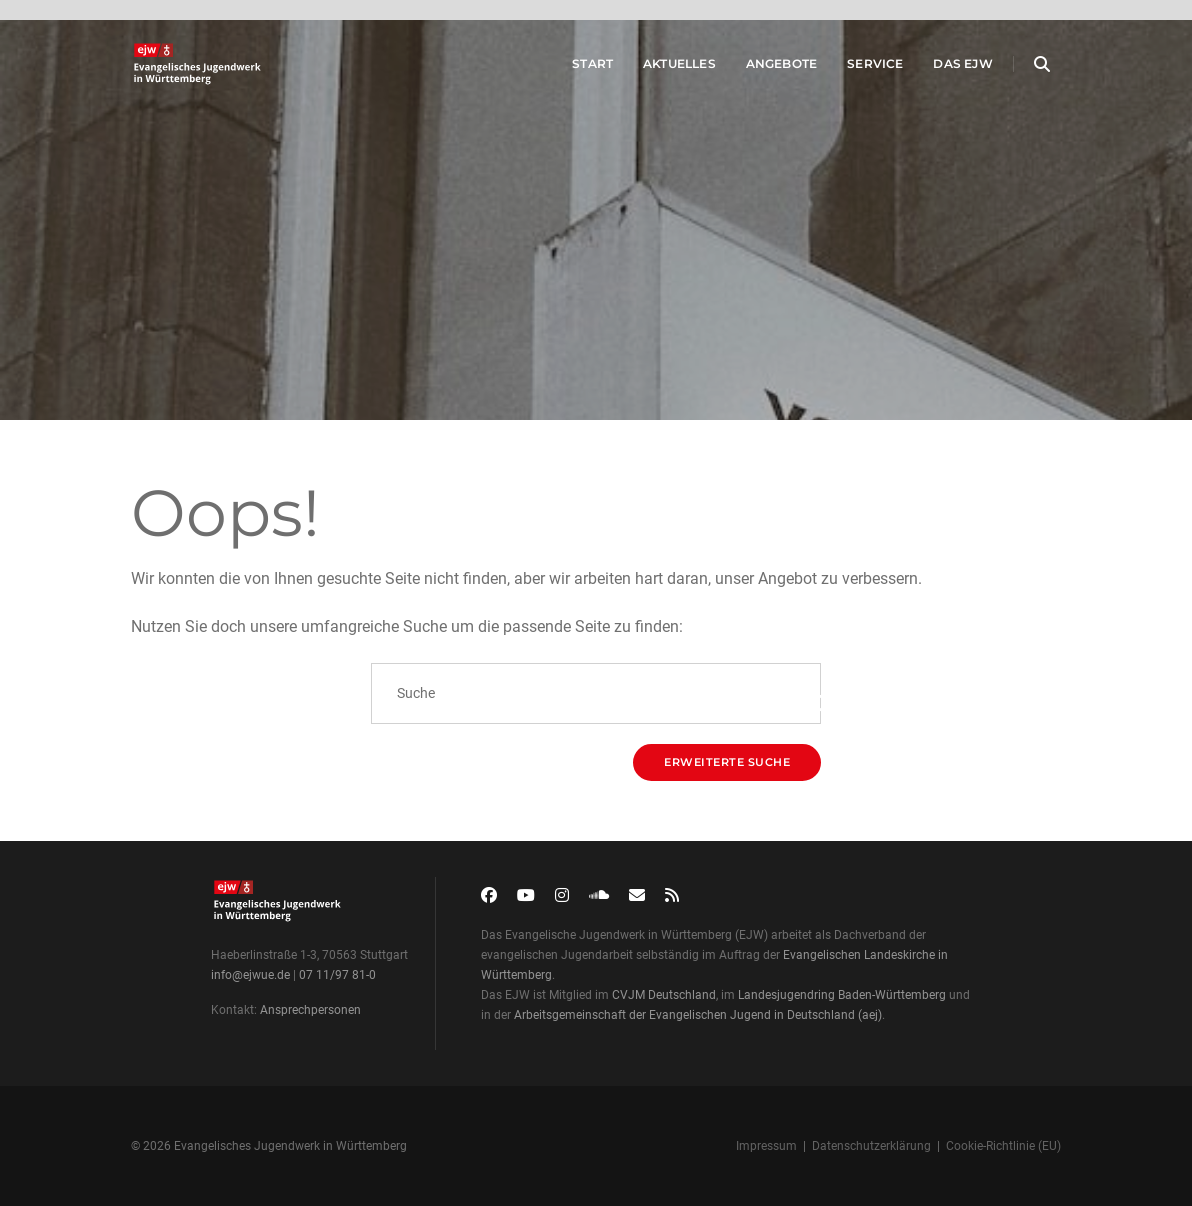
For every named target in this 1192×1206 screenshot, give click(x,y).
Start (575, 68)
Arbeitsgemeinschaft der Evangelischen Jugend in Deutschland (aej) (698, 1015)
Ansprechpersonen (310, 1010)
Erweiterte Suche (727, 762)
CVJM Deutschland (664, 995)
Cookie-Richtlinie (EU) (1003, 1146)
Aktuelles (662, 68)
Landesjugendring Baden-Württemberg (842, 995)
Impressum (766, 1146)
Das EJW (946, 68)
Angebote (764, 68)
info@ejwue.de (250, 975)
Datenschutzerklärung (871, 1146)
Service (858, 68)
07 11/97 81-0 (337, 975)
